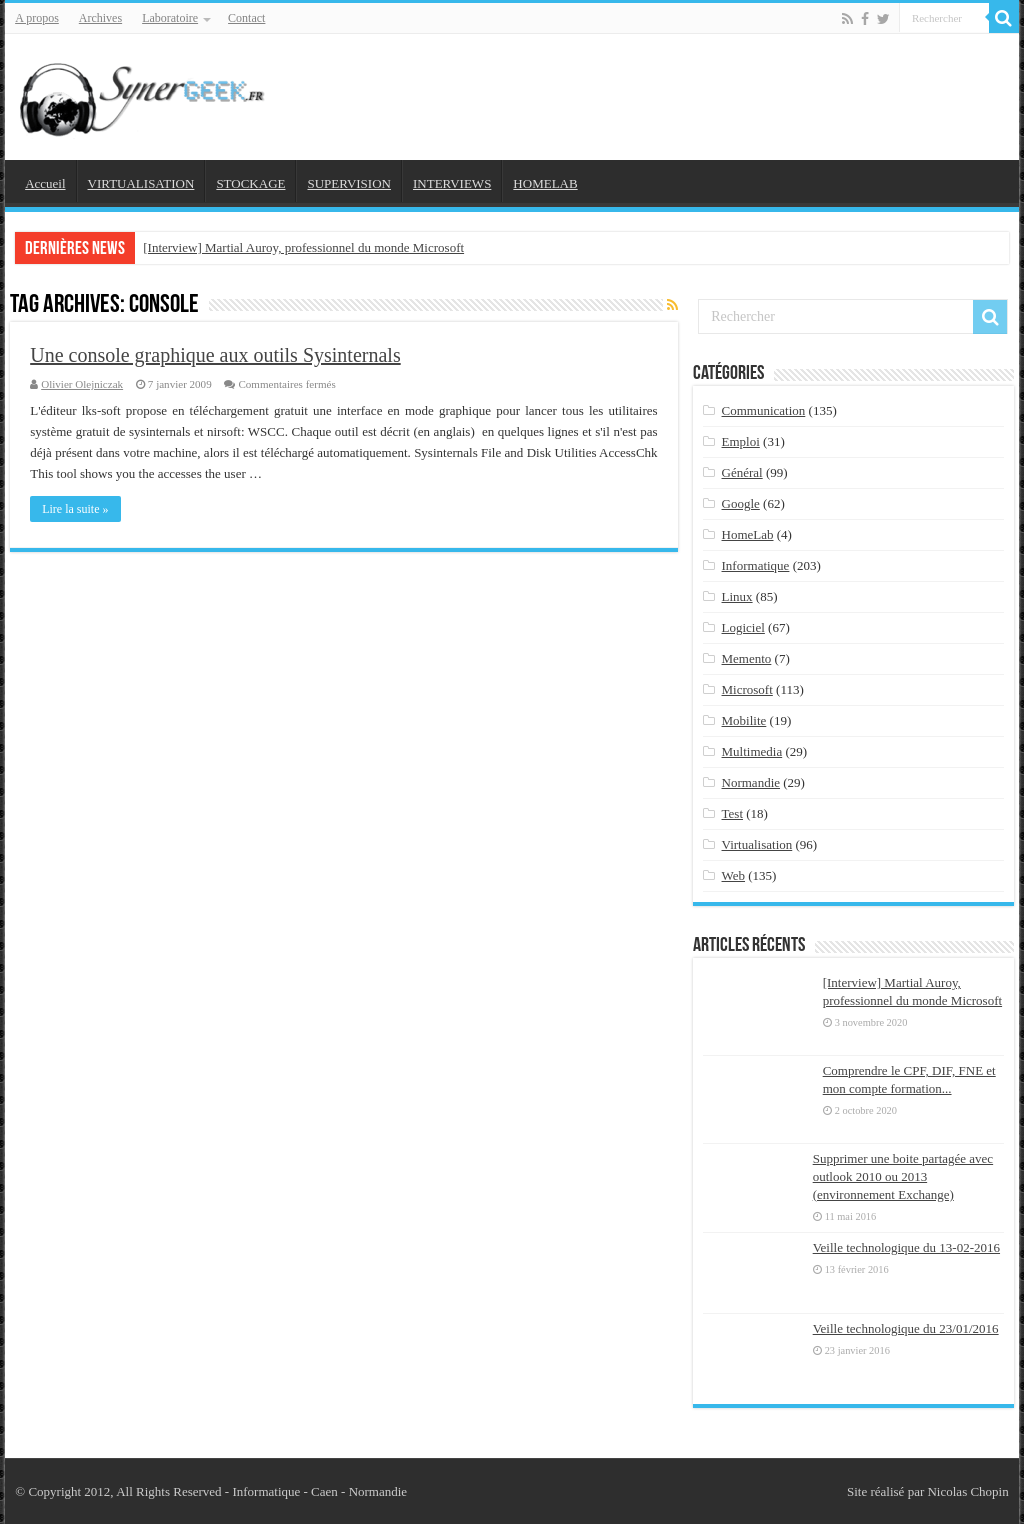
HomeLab (748, 534)
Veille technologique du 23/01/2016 (906, 1328)
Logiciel (743, 627)
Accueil (45, 183)
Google (741, 503)
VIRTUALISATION (141, 183)
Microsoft (747, 689)
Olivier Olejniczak (82, 384)
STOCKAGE (250, 183)
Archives (100, 18)
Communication (764, 410)
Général (742, 472)
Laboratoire (170, 18)
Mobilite (744, 720)
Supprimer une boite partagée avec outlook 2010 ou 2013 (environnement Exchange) (903, 1176)
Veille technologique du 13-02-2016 (906, 1247)
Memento (747, 658)
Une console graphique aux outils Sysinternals (215, 355)
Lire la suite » (75, 509)
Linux (737, 596)
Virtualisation (757, 844)
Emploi (741, 441)
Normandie (751, 782)
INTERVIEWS (452, 183)
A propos (37, 18)
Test (732, 813)
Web (734, 875)
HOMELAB (545, 183)
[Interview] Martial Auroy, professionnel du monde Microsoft (303, 247)
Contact (246, 18)
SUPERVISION (348, 183)
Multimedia (752, 751)
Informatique (756, 565)
